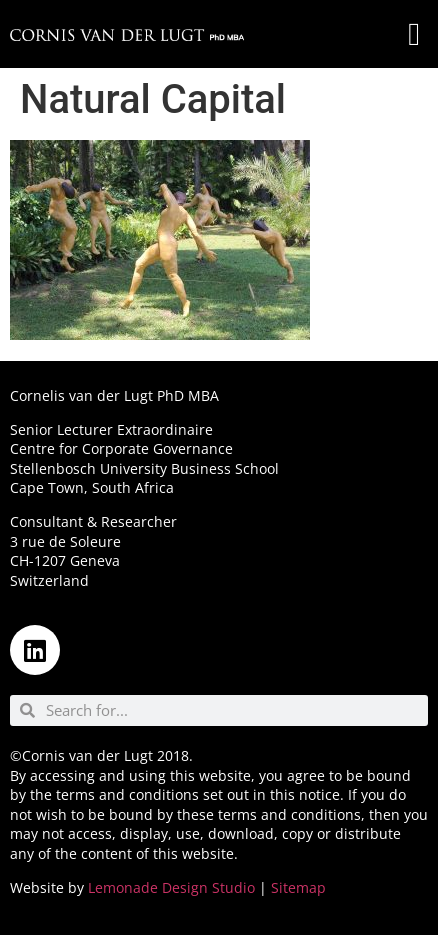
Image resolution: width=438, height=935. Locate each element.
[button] (414, 34)
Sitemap (298, 887)
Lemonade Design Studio (171, 887)
